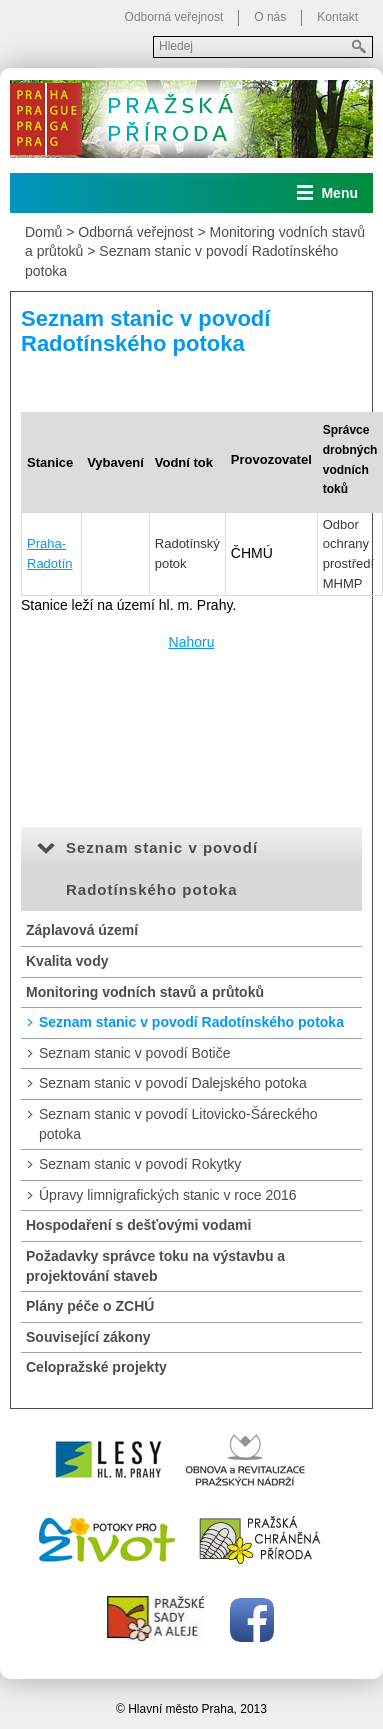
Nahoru (192, 642)
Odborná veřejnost (174, 17)
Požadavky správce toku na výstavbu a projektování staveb (155, 1266)
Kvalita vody (67, 961)
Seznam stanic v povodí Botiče (134, 1053)
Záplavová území (82, 930)
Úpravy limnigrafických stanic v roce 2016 (168, 1195)
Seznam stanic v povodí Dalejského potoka (173, 1083)
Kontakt (337, 17)
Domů (43, 232)
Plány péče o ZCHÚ (90, 1306)
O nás (270, 17)
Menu (339, 193)
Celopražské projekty (96, 1367)
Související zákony (88, 1337)
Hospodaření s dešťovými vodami (138, 1225)
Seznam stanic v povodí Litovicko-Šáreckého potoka (178, 1124)
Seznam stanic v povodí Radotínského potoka (191, 1022)
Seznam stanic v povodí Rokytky (140, 1164)
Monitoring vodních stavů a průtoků (145, 992)
